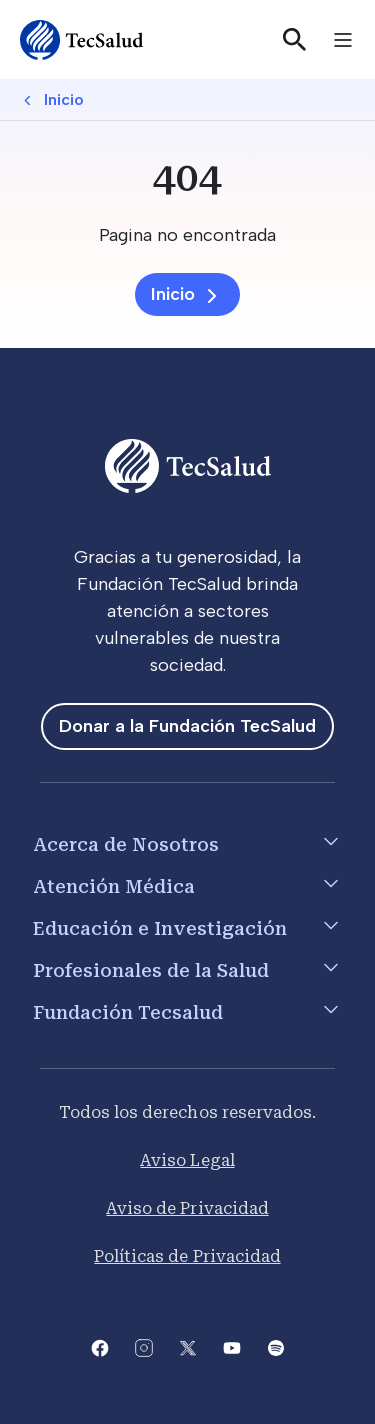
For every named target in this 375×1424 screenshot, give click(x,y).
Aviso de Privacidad (187, 1208)
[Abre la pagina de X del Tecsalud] (188, 1346)
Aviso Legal (187, 1160)
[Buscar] (295, 40)
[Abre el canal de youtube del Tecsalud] (232, 1346)
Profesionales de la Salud (151, 970)
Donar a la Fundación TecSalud (187, 726)
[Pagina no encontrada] (187, 235)
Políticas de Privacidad (187, 1256)
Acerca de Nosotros (126, 844)
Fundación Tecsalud (128, 1012)
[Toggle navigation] (343, 40)
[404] (187, 177)
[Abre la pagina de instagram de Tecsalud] (144, 1346)
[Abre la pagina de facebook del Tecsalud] (100, 1346)
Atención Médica (114, 886)
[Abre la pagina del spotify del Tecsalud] (276, 1346)
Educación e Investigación (160, 928)
